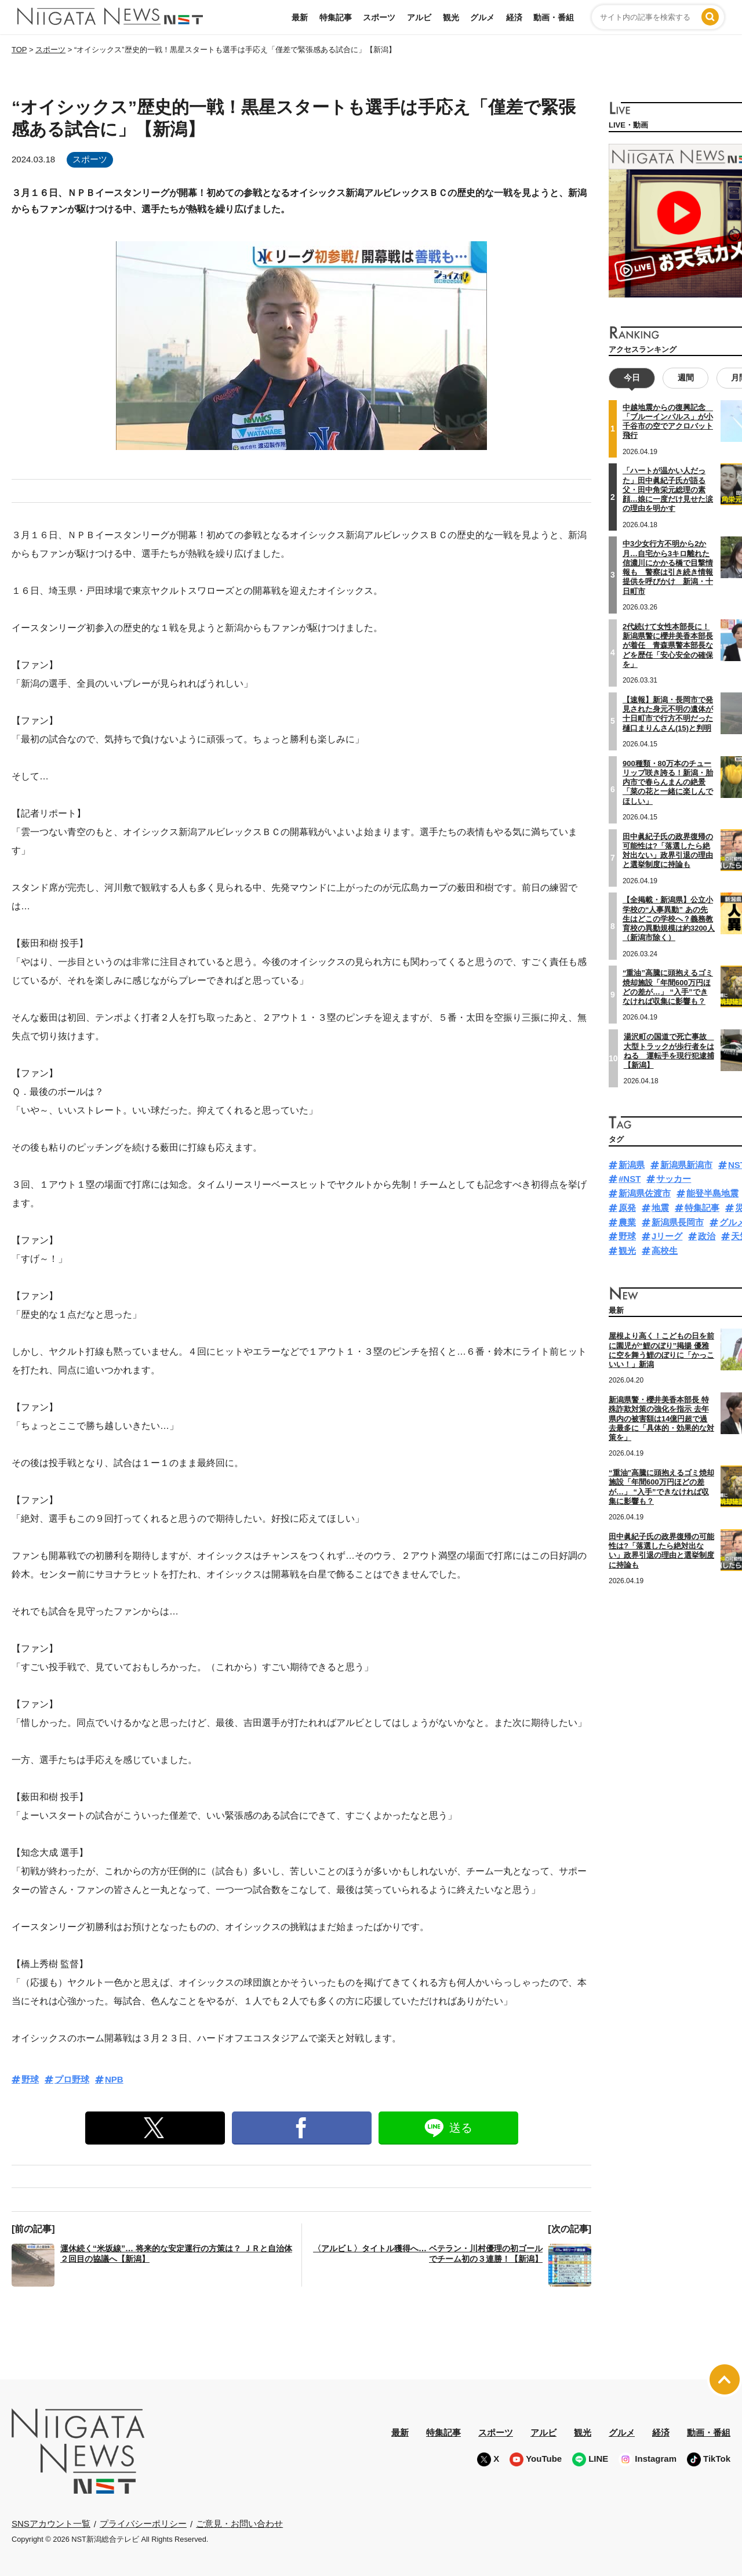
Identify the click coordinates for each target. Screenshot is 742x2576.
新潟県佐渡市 (645, 1193)
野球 (30, 2079)
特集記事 (335, 17)
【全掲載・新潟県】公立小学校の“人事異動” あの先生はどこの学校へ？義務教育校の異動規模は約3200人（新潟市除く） (669, 918)
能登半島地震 (712, 1193)
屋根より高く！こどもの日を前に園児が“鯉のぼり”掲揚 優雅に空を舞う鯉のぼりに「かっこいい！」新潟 (661, 1350)
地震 (660, 1208)
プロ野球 (71, 2079)
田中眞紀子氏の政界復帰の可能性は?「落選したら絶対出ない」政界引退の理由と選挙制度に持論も (668, 850)
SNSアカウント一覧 (51, 2523)
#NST (630, 1179)
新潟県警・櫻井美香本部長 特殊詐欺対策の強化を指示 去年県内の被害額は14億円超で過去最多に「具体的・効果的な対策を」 (661, 1418)
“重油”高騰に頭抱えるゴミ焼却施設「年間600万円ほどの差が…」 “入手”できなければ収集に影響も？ (668, 987)
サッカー (673, 1179)
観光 (451, 17)
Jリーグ (667, 1236)
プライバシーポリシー (143, 2523)
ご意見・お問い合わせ (239, 2523)
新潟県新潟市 (686, 1165)
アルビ (419, 17)
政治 (706, 1236)
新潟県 (632, 1165)
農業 (627, 1222)
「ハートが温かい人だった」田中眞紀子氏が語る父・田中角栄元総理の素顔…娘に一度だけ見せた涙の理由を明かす (668, 489)
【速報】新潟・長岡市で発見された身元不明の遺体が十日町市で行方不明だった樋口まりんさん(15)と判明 (668, 713)
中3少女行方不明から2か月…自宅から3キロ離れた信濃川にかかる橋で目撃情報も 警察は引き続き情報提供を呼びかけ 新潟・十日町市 (668, 567)
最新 (300, 17)
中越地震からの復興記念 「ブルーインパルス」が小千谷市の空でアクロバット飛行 (668, 421)
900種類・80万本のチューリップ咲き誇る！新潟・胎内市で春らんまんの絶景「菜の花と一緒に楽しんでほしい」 (668, 782)
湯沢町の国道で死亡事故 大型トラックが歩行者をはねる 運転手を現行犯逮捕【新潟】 (669, 1050)
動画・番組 (553, 17)
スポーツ (379, 17)
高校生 (665, 1251)
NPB (114, 2079)
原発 (627, 1208)
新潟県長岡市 (678, 1222)
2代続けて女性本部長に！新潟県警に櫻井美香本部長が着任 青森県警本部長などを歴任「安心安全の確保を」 (668, 645)
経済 (514, 17)
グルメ (482, 17)
